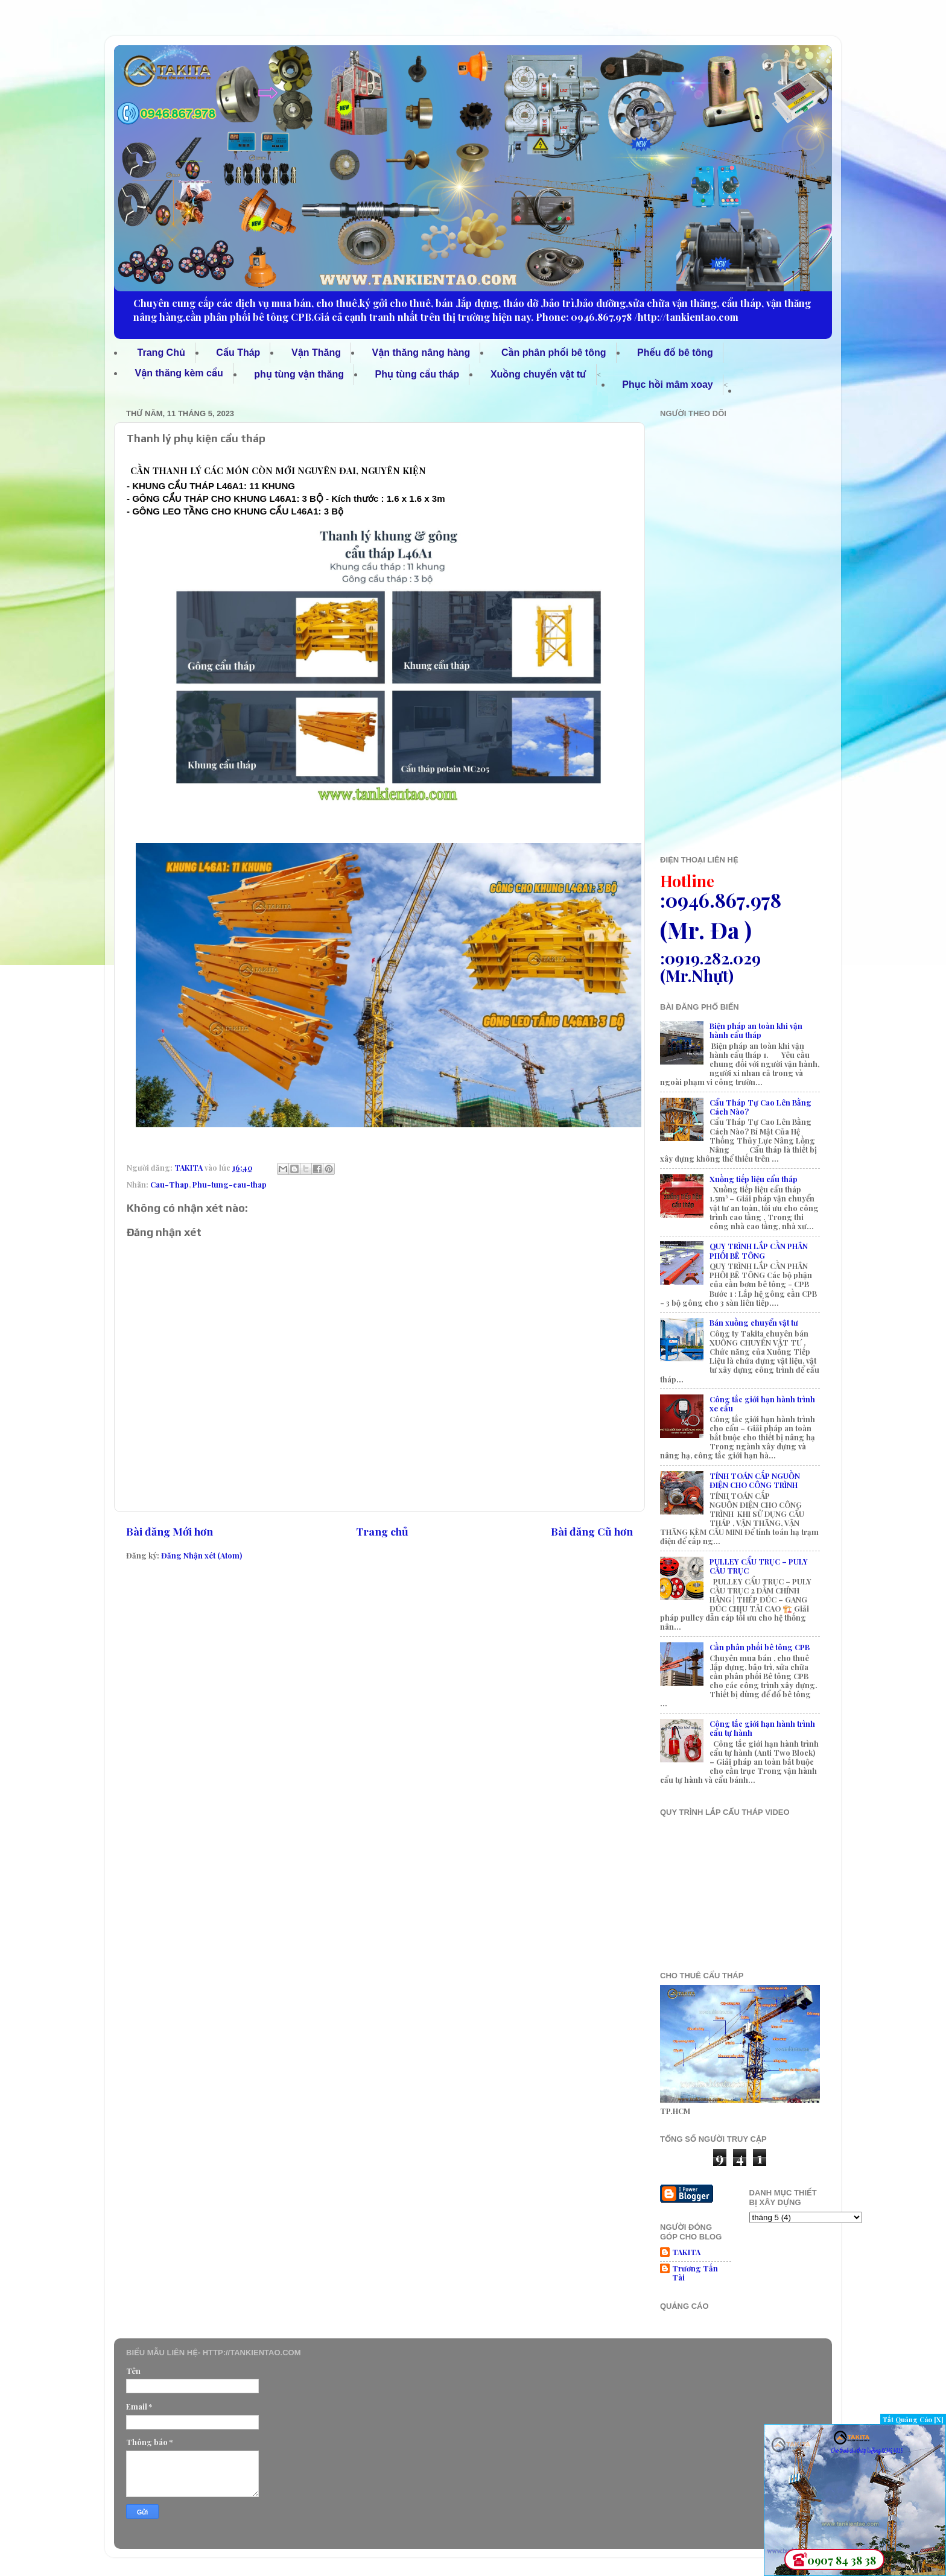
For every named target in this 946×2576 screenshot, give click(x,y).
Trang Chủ (161, 352)
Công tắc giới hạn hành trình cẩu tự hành (762, 1728)
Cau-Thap (169, 1184)
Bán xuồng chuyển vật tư (754, 1322)
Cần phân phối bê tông (553, 352)
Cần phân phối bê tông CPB (760, 1647)
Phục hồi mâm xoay (667, 384)
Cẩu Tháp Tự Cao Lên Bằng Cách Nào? (760, 1106)
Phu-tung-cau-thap (229, 1184)
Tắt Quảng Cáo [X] (913, 2419)
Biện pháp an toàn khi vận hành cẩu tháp (756, 1030)
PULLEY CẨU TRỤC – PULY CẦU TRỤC (759, 1565)
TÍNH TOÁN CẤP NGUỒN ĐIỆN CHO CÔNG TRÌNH (755, 1480)
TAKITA (686, 2252)
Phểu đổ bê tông (675, 352)
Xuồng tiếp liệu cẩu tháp (754, 1179)
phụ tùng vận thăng (299, 374)
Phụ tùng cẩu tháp (417, 374)
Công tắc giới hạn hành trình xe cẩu (762, 1403)
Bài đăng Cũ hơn (592, 1531)
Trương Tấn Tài (695, 2273)
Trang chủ (382, 1531)
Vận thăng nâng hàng (421, 352)
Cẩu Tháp (238, 352)
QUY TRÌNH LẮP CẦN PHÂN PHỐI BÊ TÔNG (759, 1250)
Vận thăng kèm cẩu (179, 373)
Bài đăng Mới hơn (169, 1531)
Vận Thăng (316, 352)
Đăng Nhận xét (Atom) (201, 1555)
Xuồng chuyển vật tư (538, 374)
